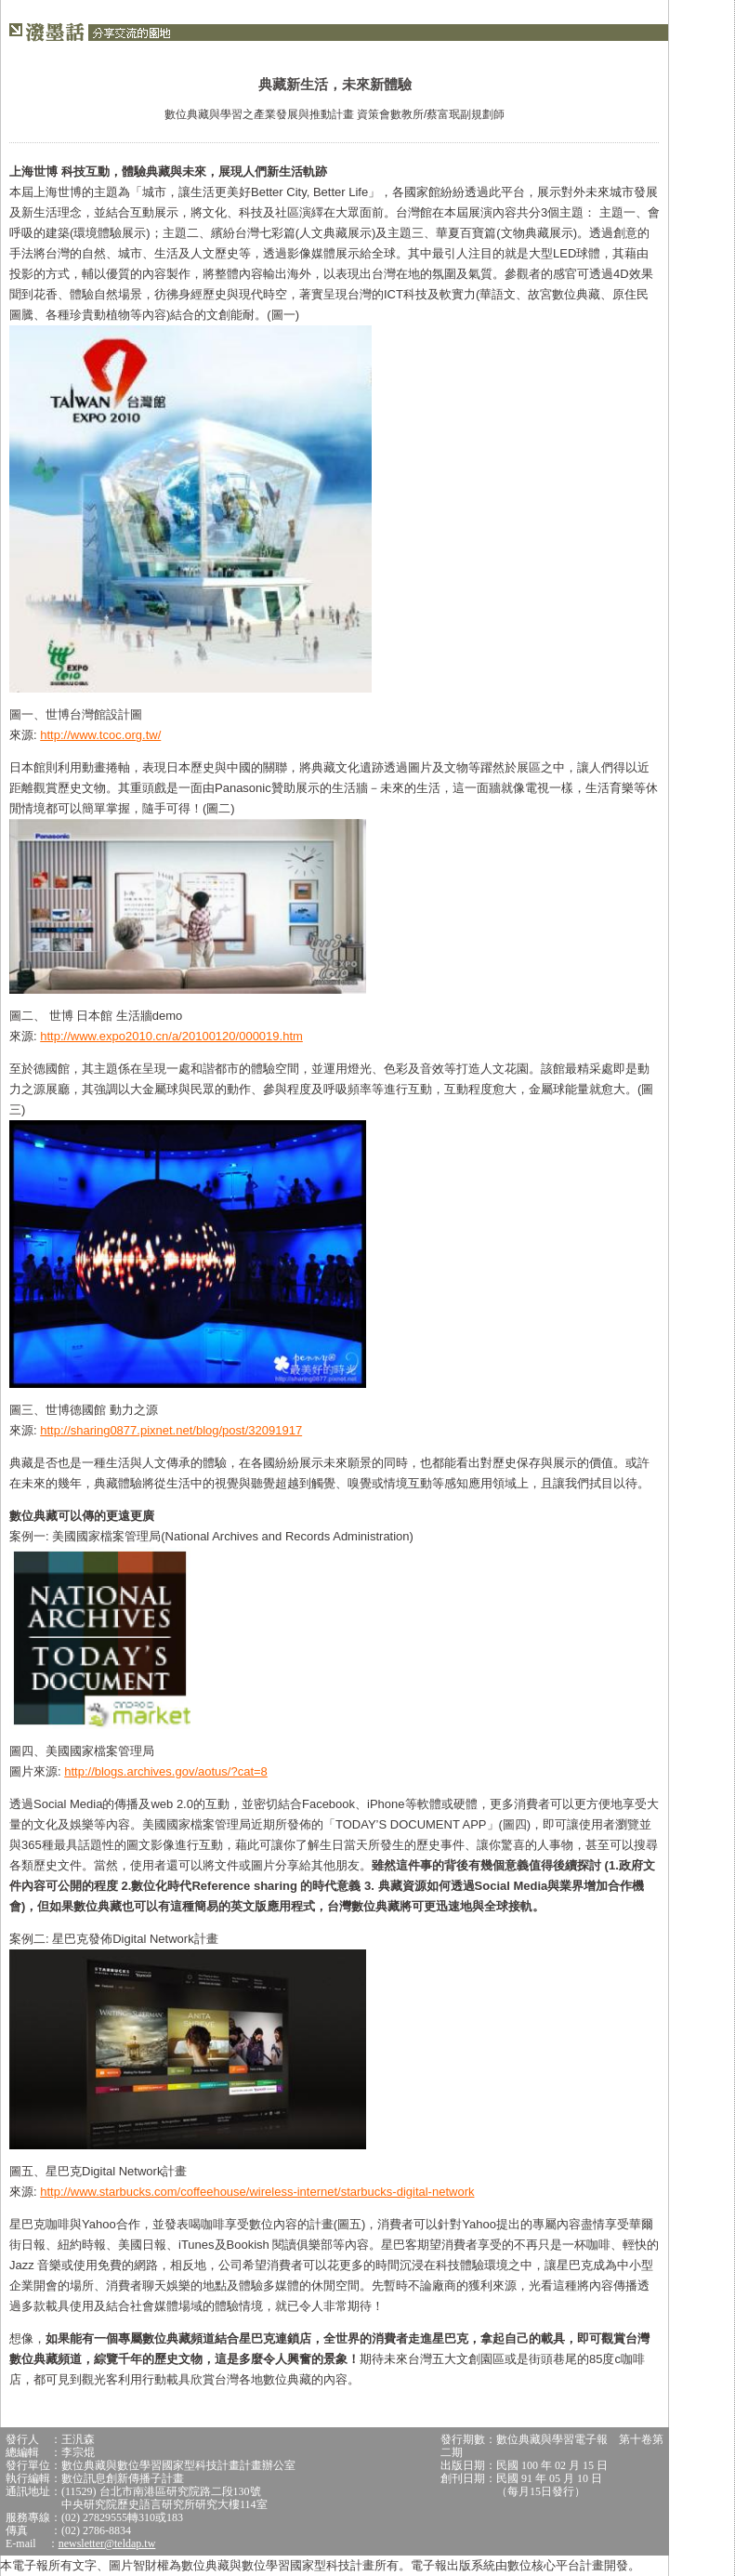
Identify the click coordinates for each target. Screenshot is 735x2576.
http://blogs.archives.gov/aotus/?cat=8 (166, 1771)
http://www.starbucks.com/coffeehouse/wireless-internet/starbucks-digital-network (257, 2192)
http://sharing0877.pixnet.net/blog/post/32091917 (171, 1430)
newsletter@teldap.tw (107, 2543)
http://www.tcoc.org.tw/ (100, 735)
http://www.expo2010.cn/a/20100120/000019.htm (171, 1036)
